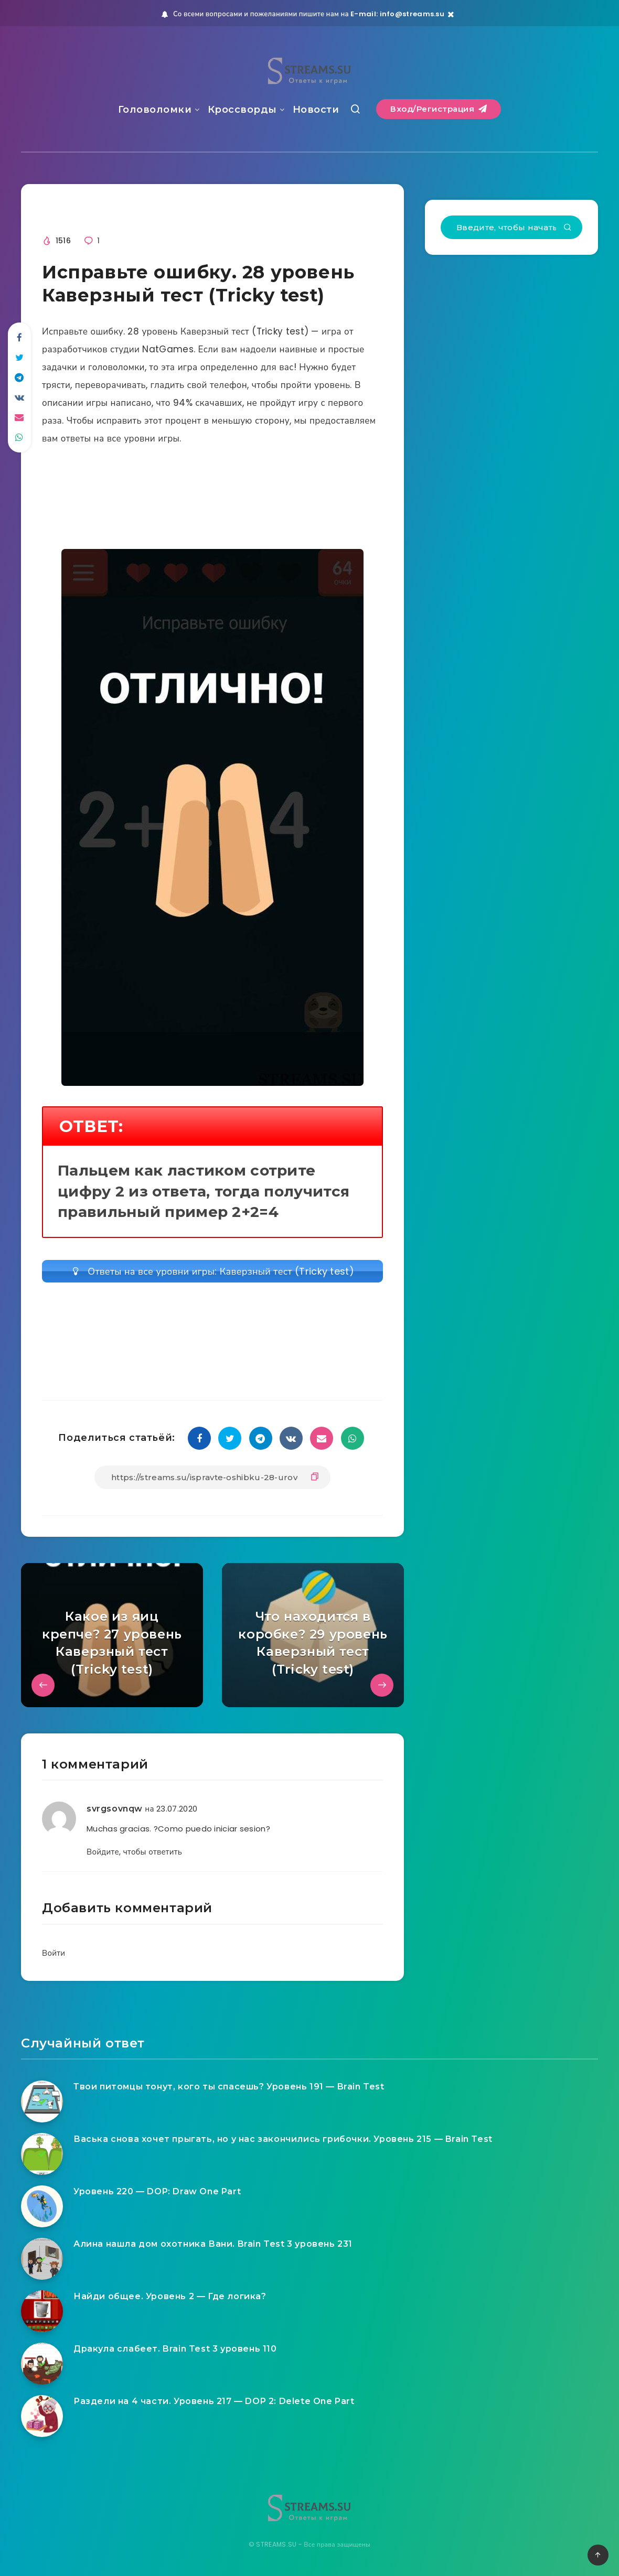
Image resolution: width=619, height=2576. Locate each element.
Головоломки (155, 109)
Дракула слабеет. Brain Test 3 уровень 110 (175, 2349)
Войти (53, 1952)
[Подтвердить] (567, 228)
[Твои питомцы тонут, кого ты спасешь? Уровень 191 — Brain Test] (42, 2101)
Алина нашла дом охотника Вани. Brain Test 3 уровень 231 (213, 2244)
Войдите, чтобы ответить (134, 1851)
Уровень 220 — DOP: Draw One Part (157, 2191)
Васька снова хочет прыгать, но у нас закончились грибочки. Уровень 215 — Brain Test (283, 2139)
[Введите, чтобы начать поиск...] (511, 227)
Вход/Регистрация (438, 109)
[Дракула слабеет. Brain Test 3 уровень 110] (42, 2364)
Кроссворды (242, 109)
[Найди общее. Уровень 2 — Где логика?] (42, 2311)
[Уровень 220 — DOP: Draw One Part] (42, 2206)
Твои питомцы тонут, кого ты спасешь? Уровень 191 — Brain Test (229, 2087)
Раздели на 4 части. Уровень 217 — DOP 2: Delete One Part (214, 2401)
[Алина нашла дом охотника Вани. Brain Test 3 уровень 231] (42, 2259)
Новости (316, 109)
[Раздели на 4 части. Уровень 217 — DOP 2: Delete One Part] (42, 2416)
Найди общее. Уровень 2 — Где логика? (169, 2296)
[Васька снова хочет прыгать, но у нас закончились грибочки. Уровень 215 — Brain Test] (42, 2154)
